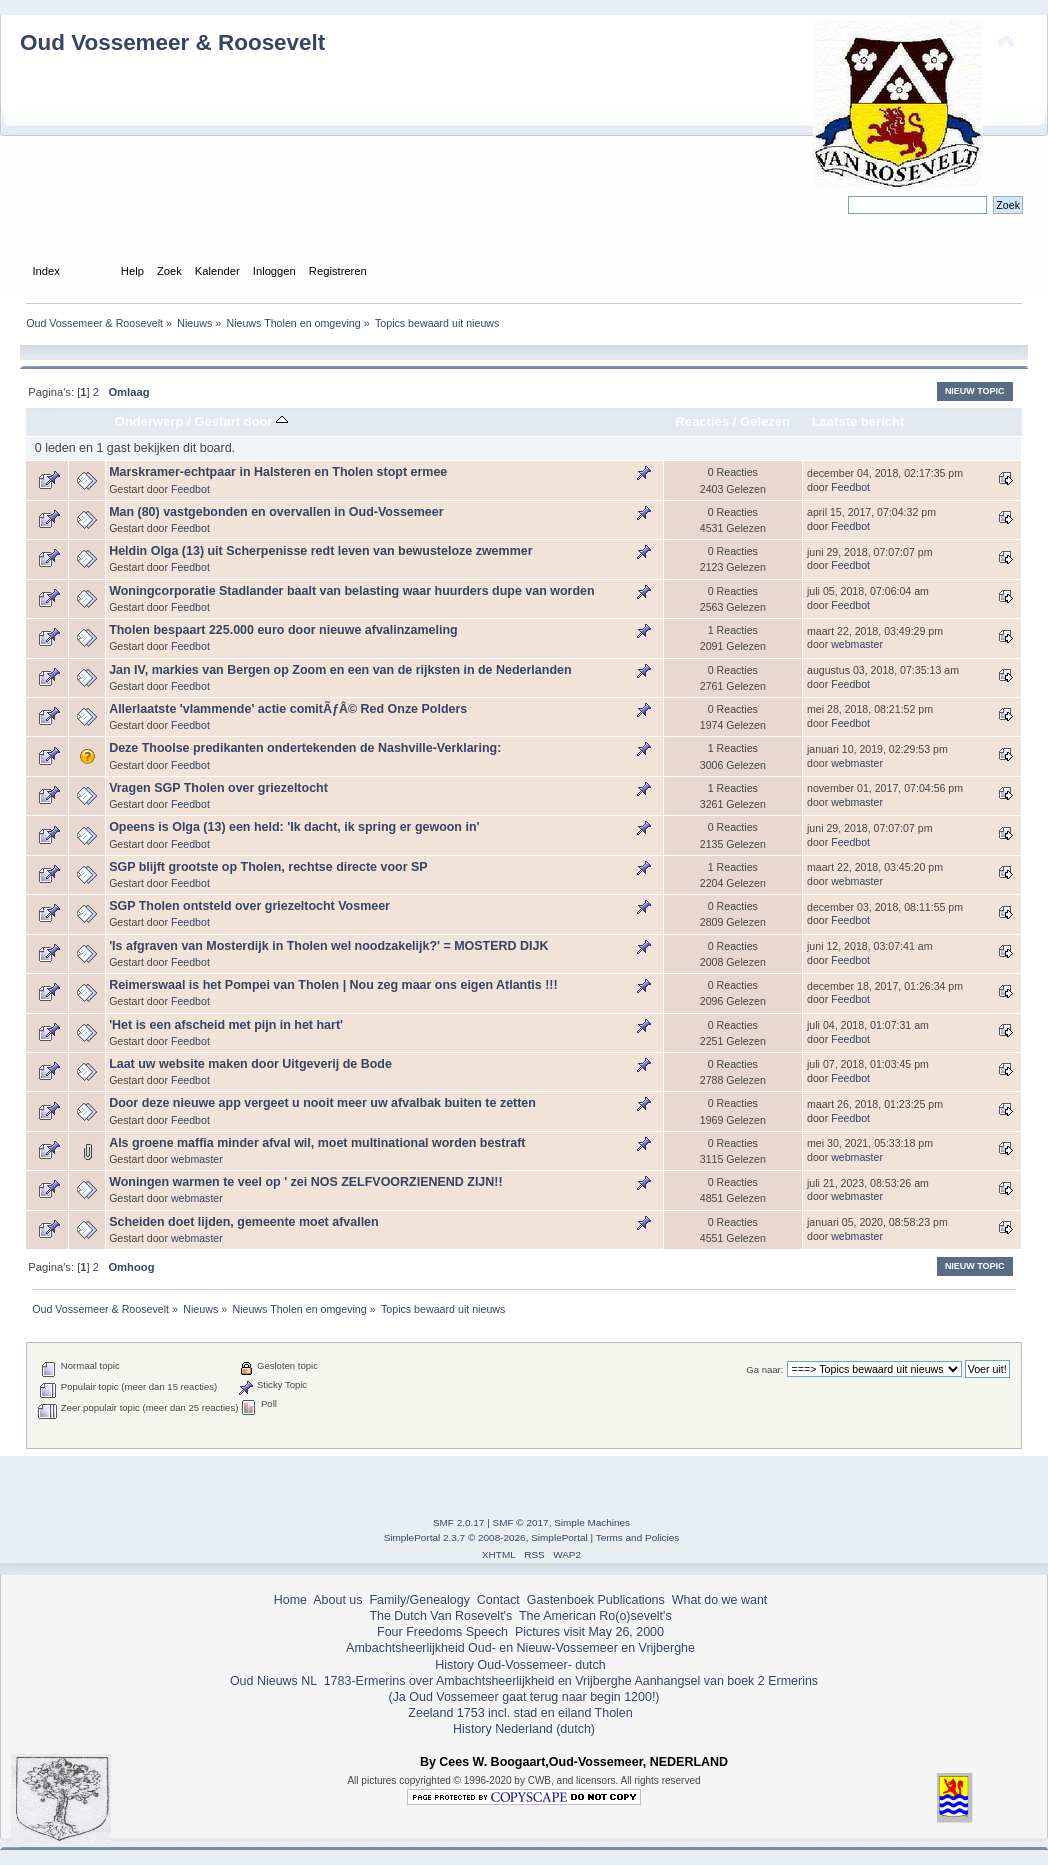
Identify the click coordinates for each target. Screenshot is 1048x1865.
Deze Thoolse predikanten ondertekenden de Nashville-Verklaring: (305, 748)
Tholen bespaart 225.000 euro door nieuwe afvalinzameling (283, 630)
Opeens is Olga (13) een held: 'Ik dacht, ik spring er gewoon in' (294, 827)
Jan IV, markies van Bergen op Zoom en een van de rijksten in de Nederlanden (340, 670)
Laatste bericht (858, 421)
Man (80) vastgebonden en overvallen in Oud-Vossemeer (276, 512)
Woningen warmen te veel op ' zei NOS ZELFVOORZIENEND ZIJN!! (305, 1182)
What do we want (720, 1600)
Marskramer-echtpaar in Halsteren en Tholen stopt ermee (278, 472)
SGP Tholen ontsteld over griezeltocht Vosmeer (249, 906)
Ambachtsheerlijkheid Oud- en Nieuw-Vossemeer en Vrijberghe (520, 1648)
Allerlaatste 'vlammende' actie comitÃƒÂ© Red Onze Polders (288, 709)
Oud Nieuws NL (273, 1681)
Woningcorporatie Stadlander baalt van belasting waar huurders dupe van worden (351, 591)
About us (337, 1600)
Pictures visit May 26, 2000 (589, 1632)
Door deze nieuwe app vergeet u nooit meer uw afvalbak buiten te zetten (322, 1103)
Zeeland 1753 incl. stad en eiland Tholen (520, 1713)
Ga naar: (764, 1369)
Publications (631, 1600)
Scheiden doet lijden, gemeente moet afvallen (244, 1222)
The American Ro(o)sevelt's (595, 1616)
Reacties (703, 421)
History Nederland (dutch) (524, 1729)
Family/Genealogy (419, 1600)
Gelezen (765, 421)
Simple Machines (592, 1522)
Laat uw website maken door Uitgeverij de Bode (250, 1064)
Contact (498, 1600)
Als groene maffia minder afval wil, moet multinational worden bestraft (317, 1143)
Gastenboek (560, 1600)
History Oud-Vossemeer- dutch (520, 1665)
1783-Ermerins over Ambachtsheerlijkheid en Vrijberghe (475, 1681)
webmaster (857, 644)
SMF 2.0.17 (459, 1522)
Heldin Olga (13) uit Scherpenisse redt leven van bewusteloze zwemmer (320, 551)
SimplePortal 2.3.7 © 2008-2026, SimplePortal (486, 1537)
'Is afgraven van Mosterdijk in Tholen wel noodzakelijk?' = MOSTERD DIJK (328, 946)
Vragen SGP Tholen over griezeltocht (218, 788)
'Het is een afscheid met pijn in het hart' (226, 1025)
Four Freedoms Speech (442, 1632)
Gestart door (241, 421)
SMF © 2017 (521, 1522)
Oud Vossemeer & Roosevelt (172, 42)
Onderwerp (149, 421)
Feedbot (190, 489)
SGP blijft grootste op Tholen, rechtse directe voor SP (268, 867)
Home (290, 1600)
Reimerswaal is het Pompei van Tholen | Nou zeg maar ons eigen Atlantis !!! (333, 985)
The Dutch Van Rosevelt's (440, 1616)
